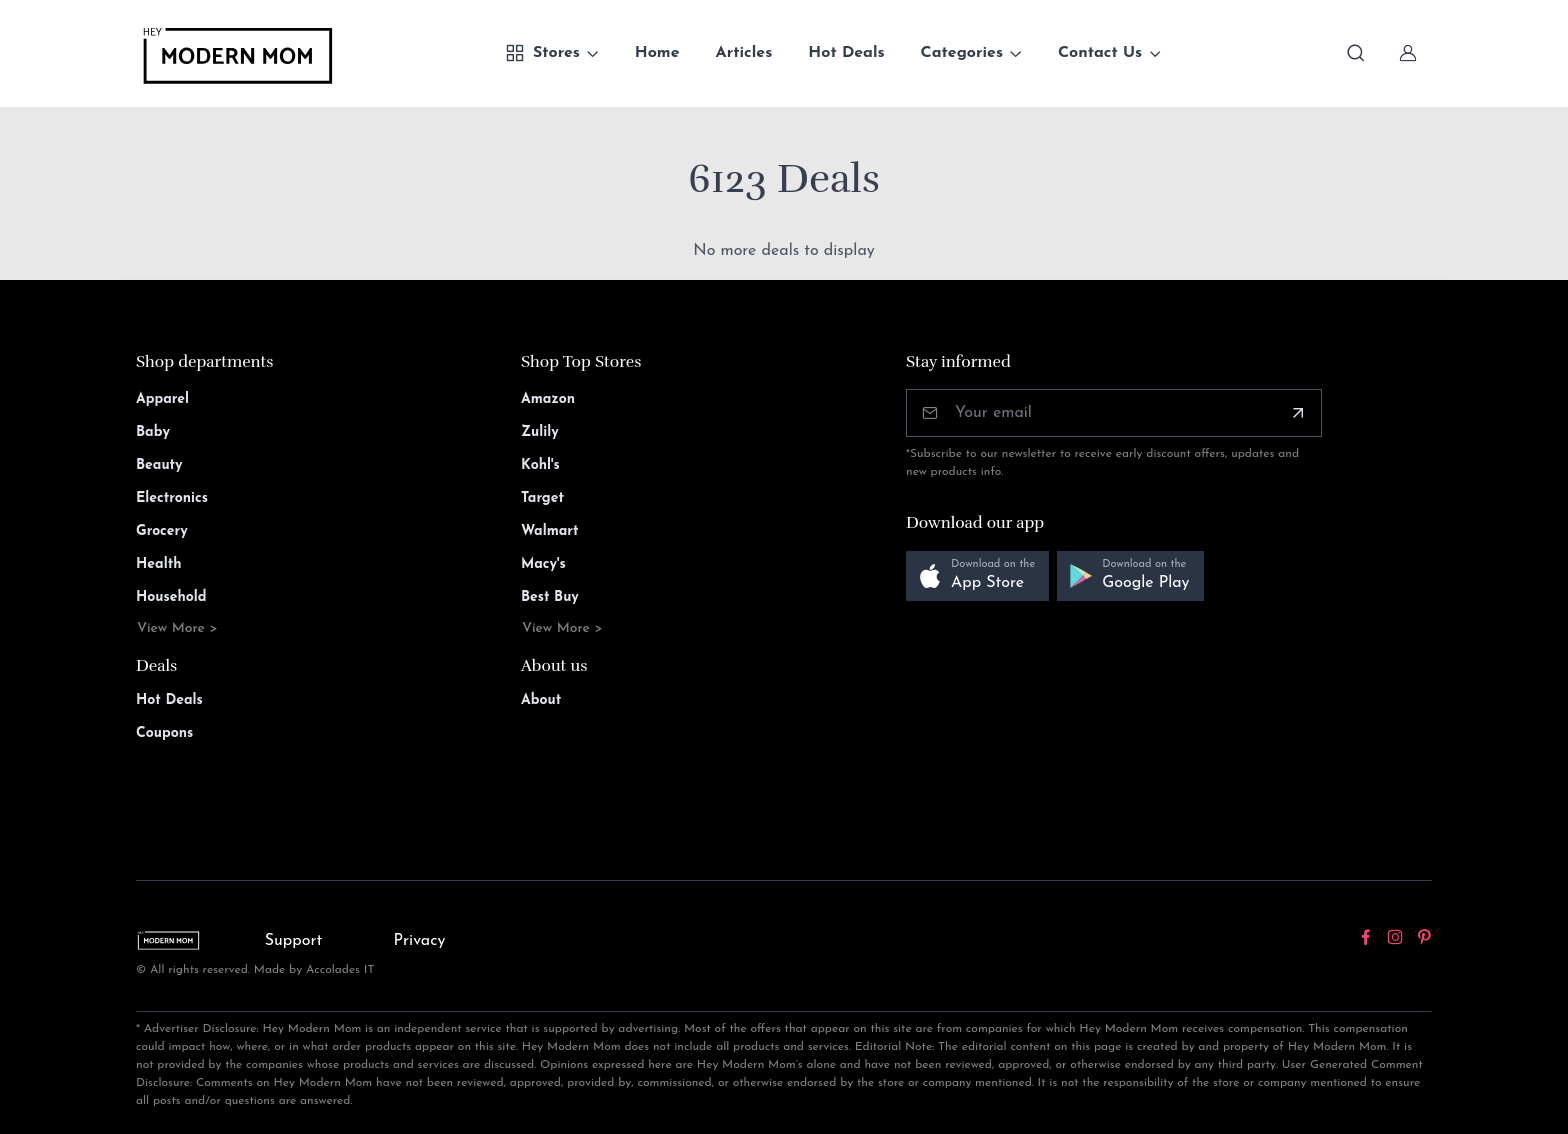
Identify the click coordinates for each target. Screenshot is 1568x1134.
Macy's (543, 564)
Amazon (548, 399)
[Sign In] (1408, 53)
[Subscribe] (1298, 413)
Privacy (420, 941)
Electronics (172, 498)
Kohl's (540, 465)
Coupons (164, 733)
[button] (977, 576)
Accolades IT (340, 970)
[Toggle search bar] (1356, 53)
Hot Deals (846, 53)
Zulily (540, 432)
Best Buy (550, 597)
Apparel (162, 399)
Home (657, 53)
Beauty (159, 465)
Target (542, 498)
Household (171, 597)
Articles (744, 53)
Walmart (550, 531)
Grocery (162, 531)
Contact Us (1100, 53)
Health (158, 564)
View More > (177, 628)
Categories (962, 53)
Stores (542, 53)
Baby (153, 432)
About (541, 700)
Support (294, 941)
